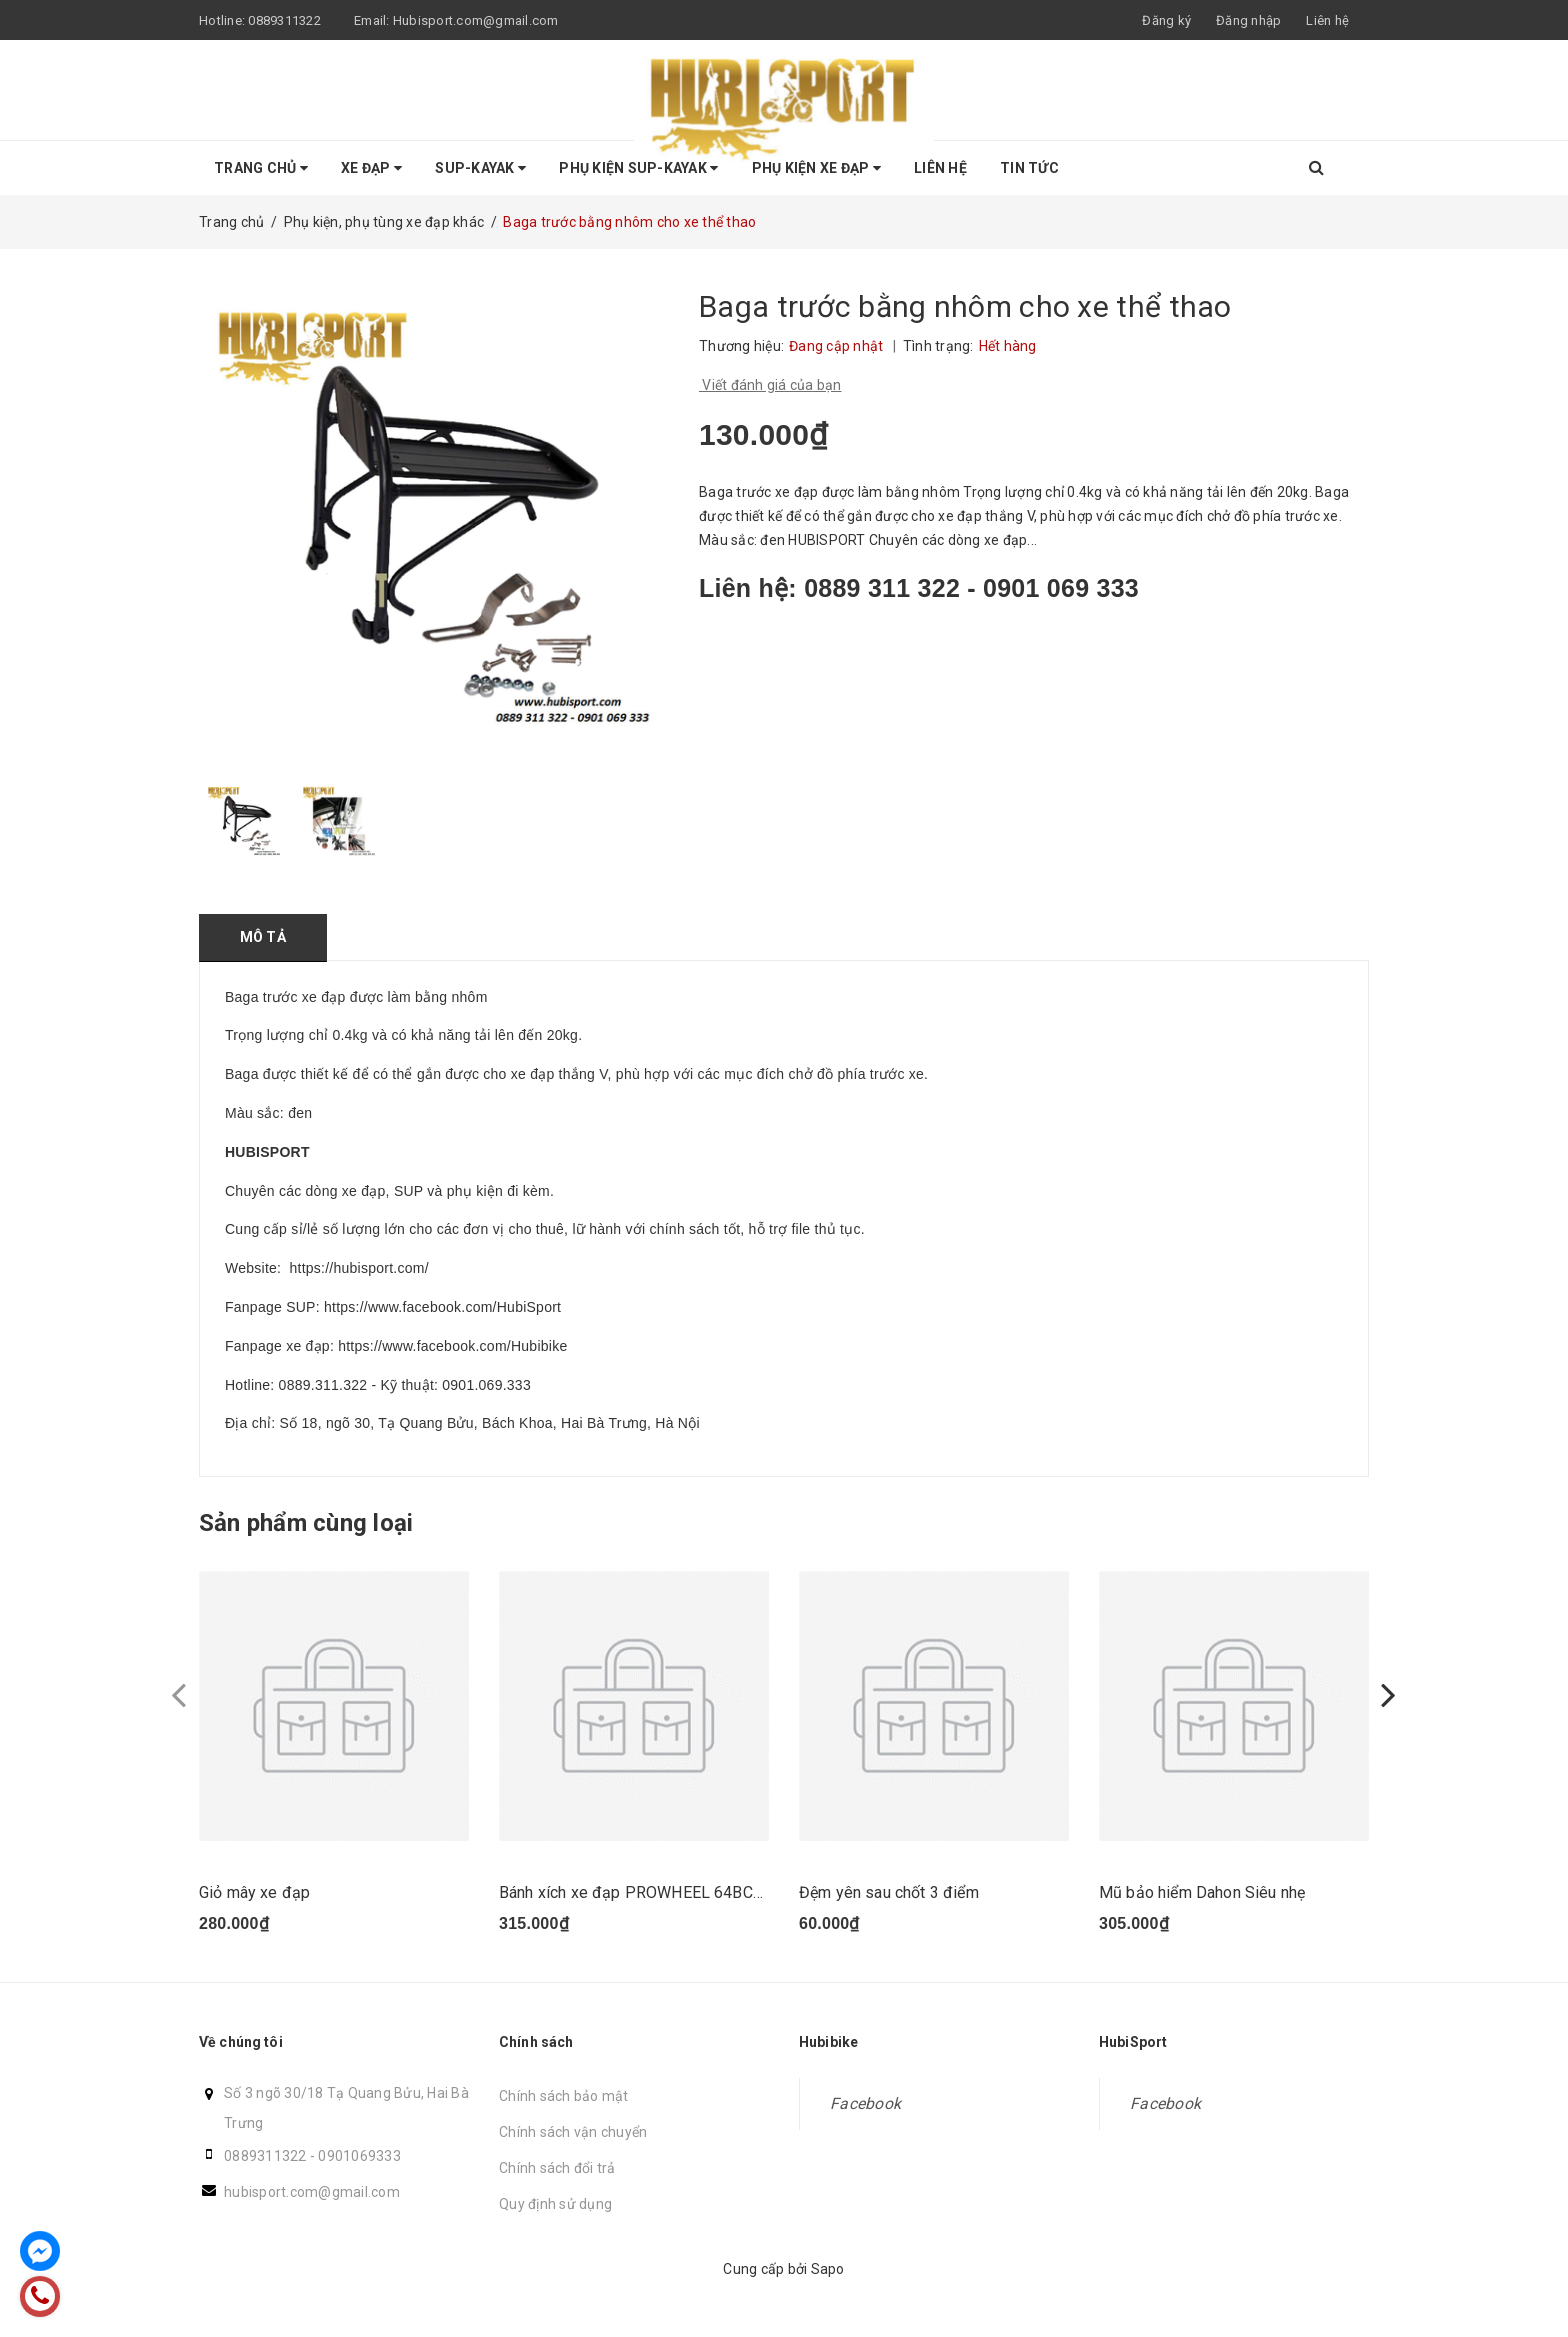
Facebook (865, 2103)
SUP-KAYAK (480, 168)
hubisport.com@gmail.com (312, 2192)
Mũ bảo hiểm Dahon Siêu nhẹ (1202, 1892)
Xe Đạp (371, 168)
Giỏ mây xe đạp (254, 1892)
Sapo (828, 2269)
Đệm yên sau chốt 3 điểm (889, 1892)
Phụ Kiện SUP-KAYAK (638, 168)
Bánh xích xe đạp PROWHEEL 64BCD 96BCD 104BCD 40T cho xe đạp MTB (766, 1892)
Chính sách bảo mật (564, 2096)
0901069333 (359, 2156)
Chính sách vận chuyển (573, 2132)
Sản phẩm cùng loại (306, 1523)
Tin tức (1029, 168)
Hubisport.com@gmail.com (476, 20)
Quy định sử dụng (555, 2204)
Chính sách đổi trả (557, 2168)
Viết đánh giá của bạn (770, 385)
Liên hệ (1327, 20)
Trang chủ (261, 168)
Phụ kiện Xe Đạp (816, 168)
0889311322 (284, 20)
